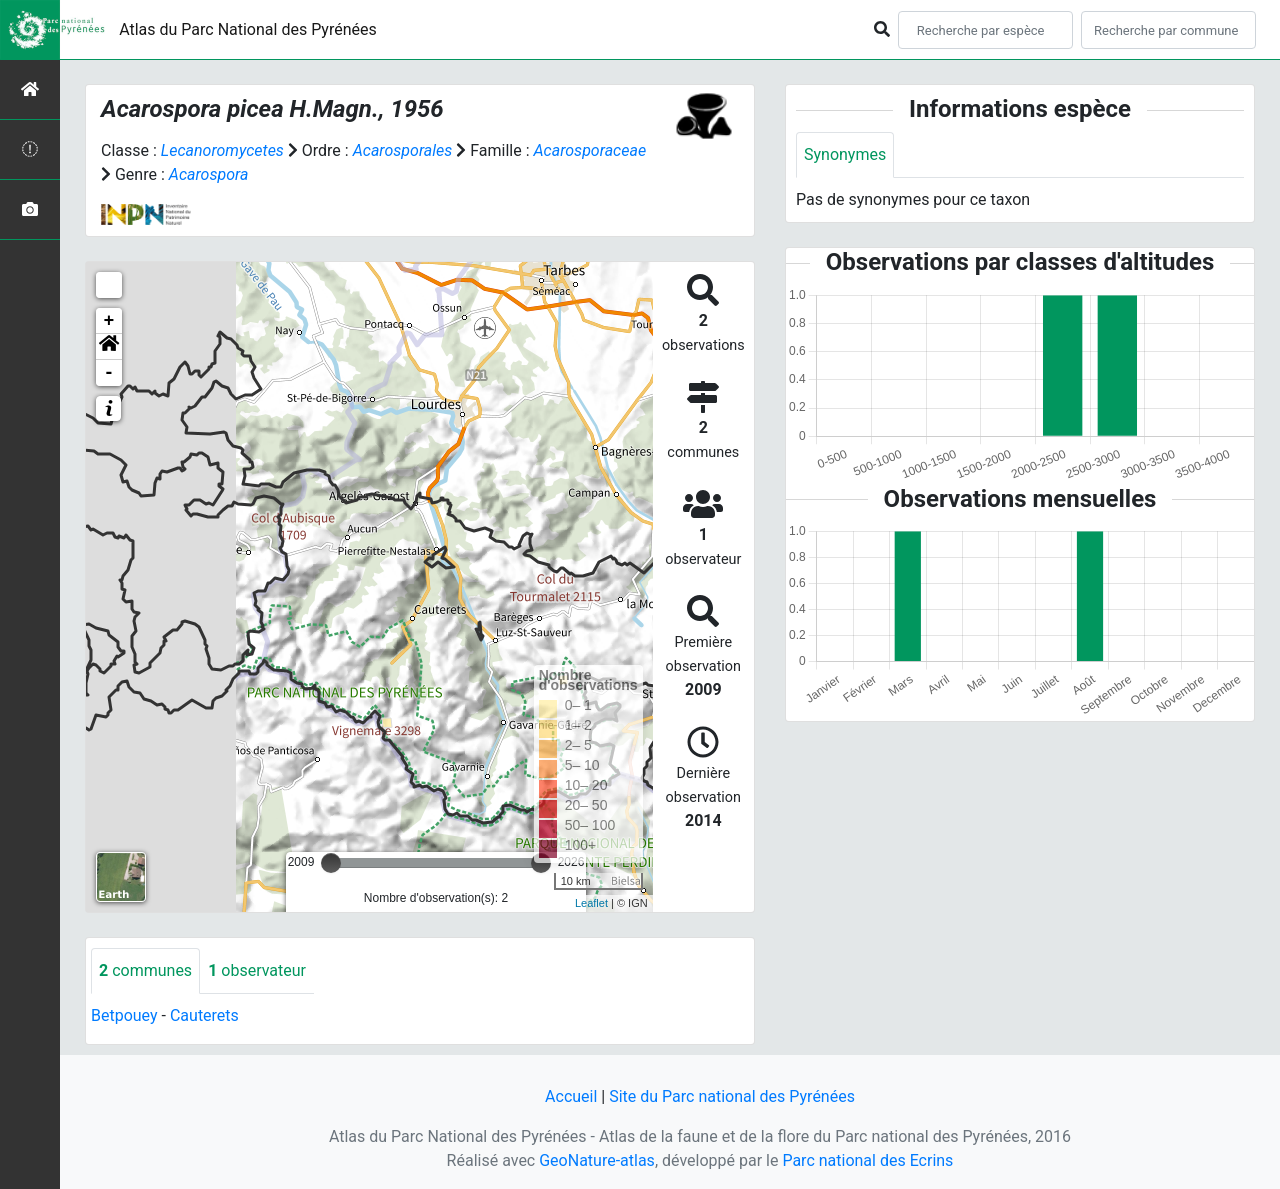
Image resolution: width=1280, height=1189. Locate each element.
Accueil (571, 1096)
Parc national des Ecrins (867, 1160)
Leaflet (591, 903)
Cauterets (204, 1015)
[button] (109, 347)
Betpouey (124, 1015)
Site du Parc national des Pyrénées (732, 1096)
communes (145, 970)
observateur (257, 970)
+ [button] (109, 321)
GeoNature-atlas (597, 1160)
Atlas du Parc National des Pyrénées (248, 29)
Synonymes (845, 154)
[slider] (331, 863)
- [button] (109, 373)
